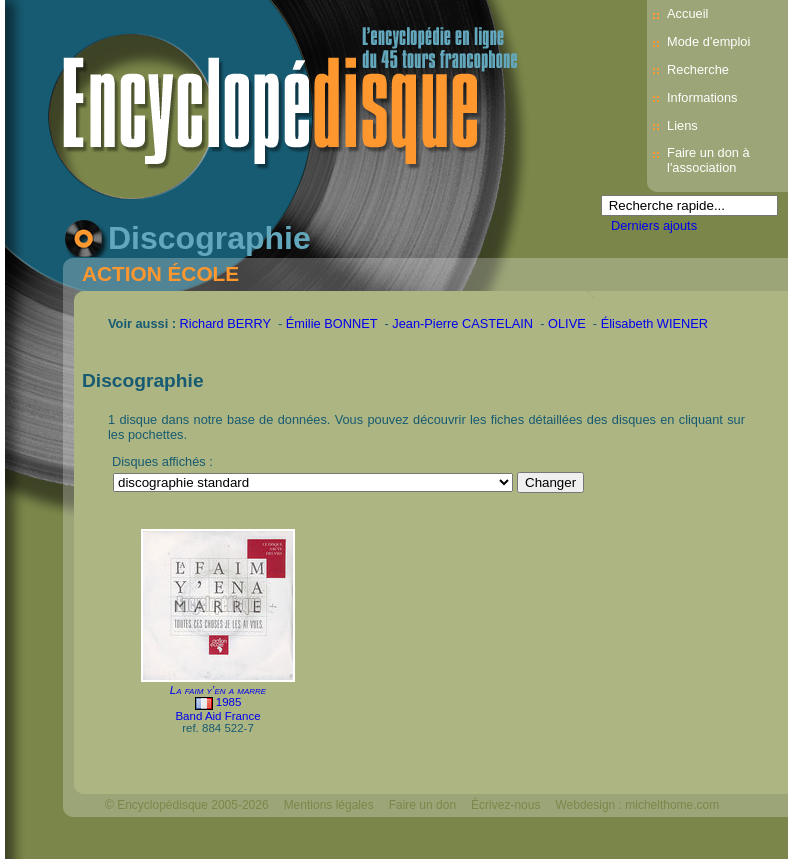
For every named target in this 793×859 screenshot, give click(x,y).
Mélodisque (135, 839)
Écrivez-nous (505, 805)
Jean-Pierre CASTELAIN (462, 323)
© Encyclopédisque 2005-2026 (187, 805)
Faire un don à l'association (708, 160)
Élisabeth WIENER (654, 323)
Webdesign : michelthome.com (637, 805)
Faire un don (422, 805)
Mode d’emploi (708, 41)
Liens (682, 125)
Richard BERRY (225, 323)
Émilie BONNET (332, 323)
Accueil (687, 13)
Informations (702, 97)
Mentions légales (329, 805)
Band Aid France (217, 716)
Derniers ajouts (654, 225)
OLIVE (567, 323)
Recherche (698, 69)
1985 (229, 702)
